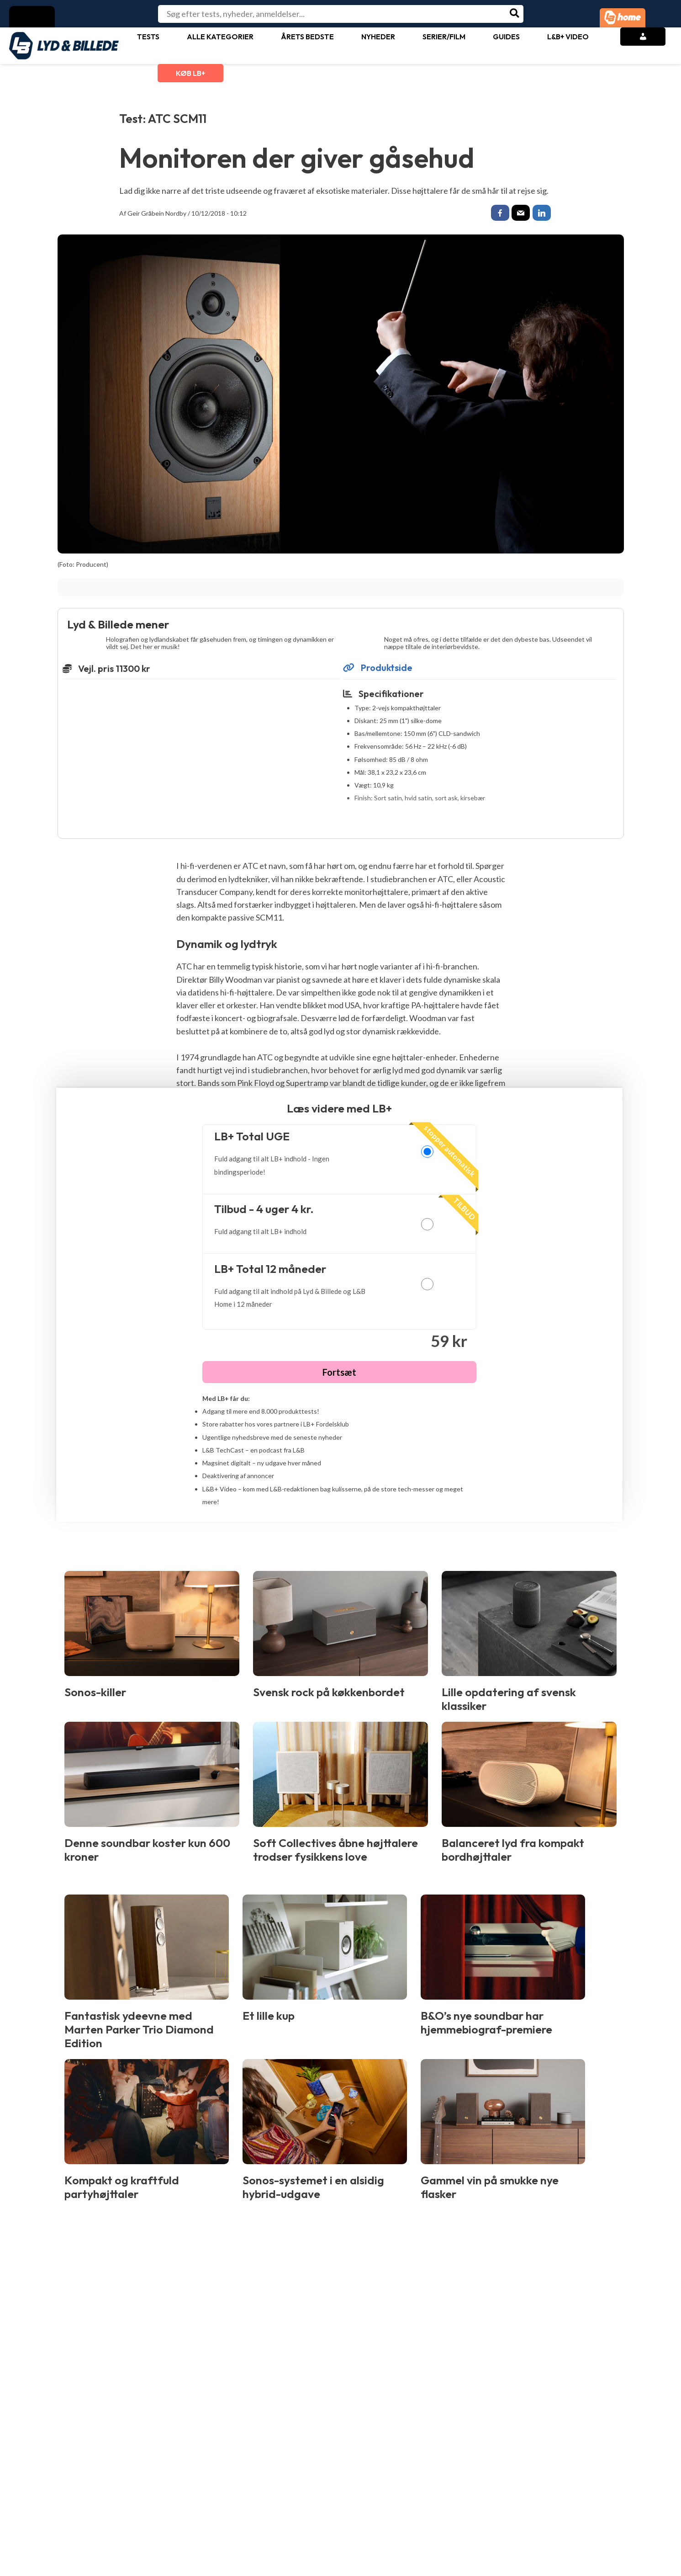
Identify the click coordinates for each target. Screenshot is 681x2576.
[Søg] (515, 13)
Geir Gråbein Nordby (156, 213)
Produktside (377, 670)
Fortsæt (339, 1374)
